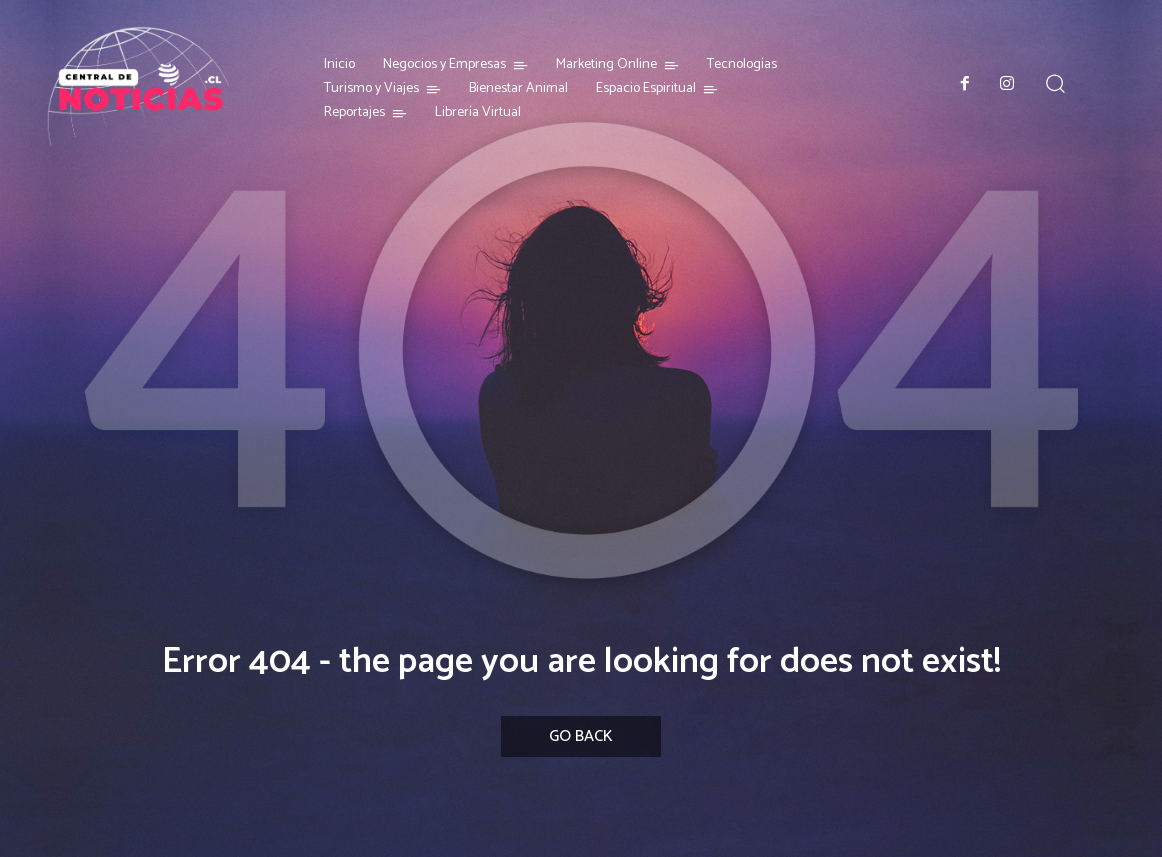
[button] (1055, 83)
